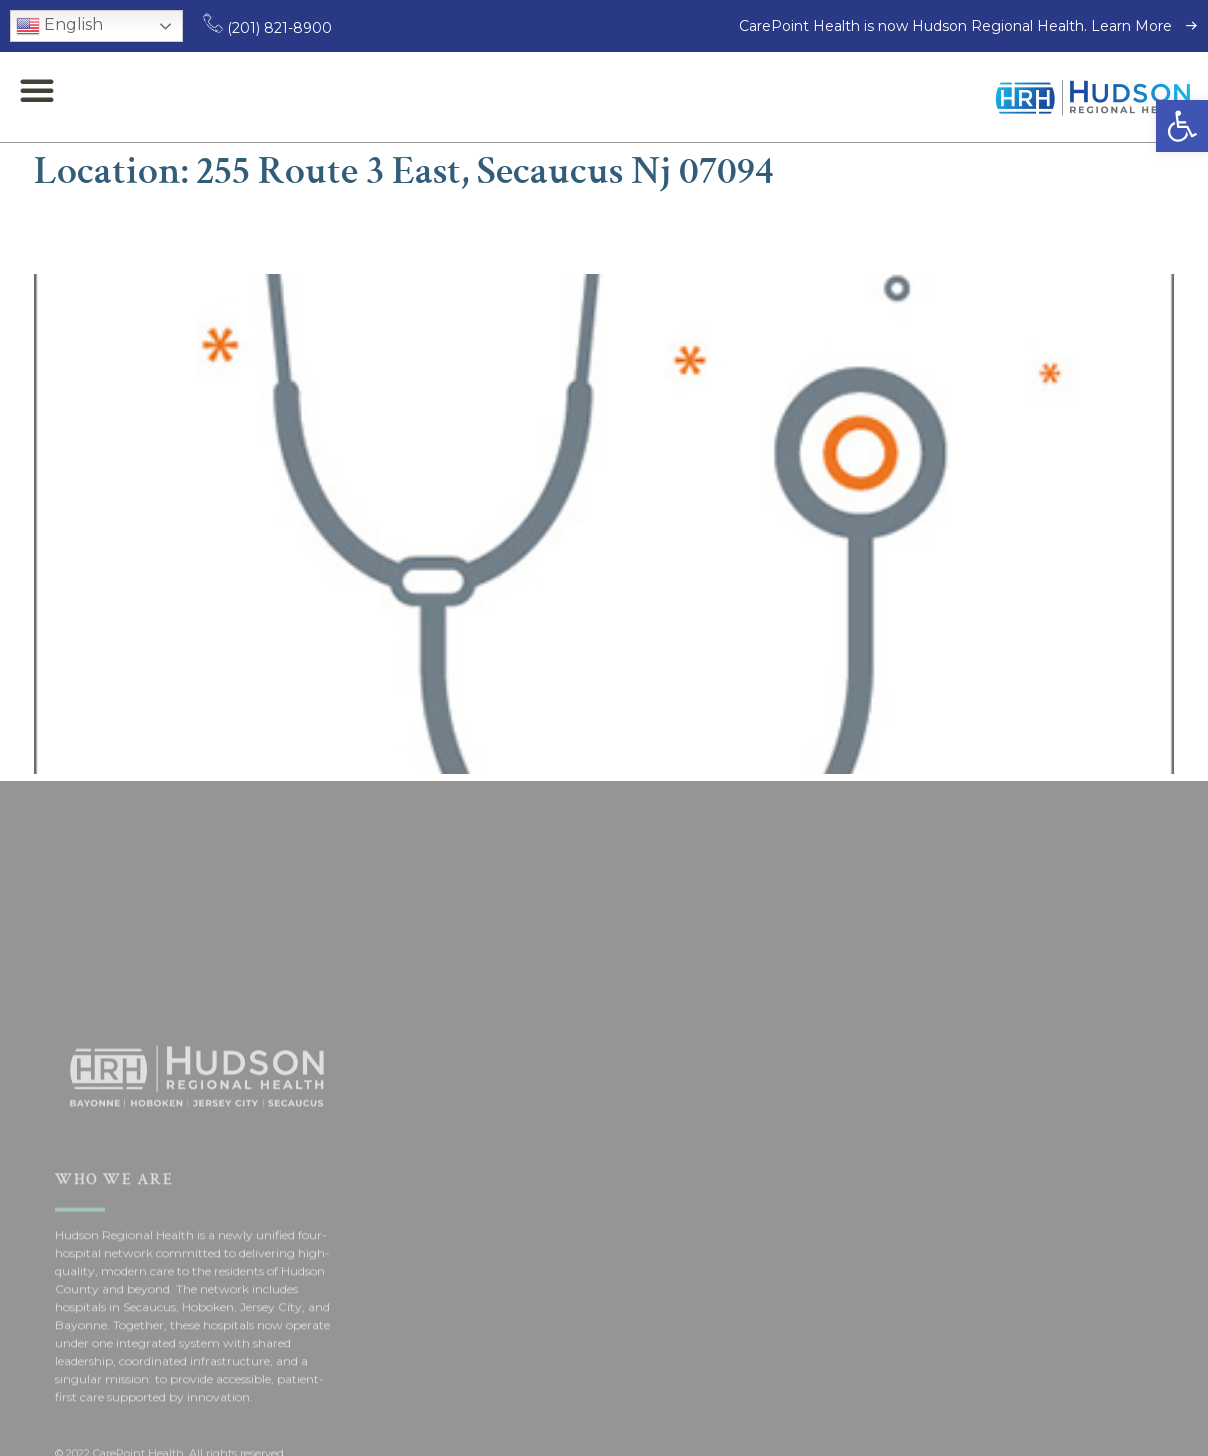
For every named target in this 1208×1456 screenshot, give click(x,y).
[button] (1182, 126)
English (59, 26)
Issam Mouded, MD (187, 233)
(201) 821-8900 (267, 28)
